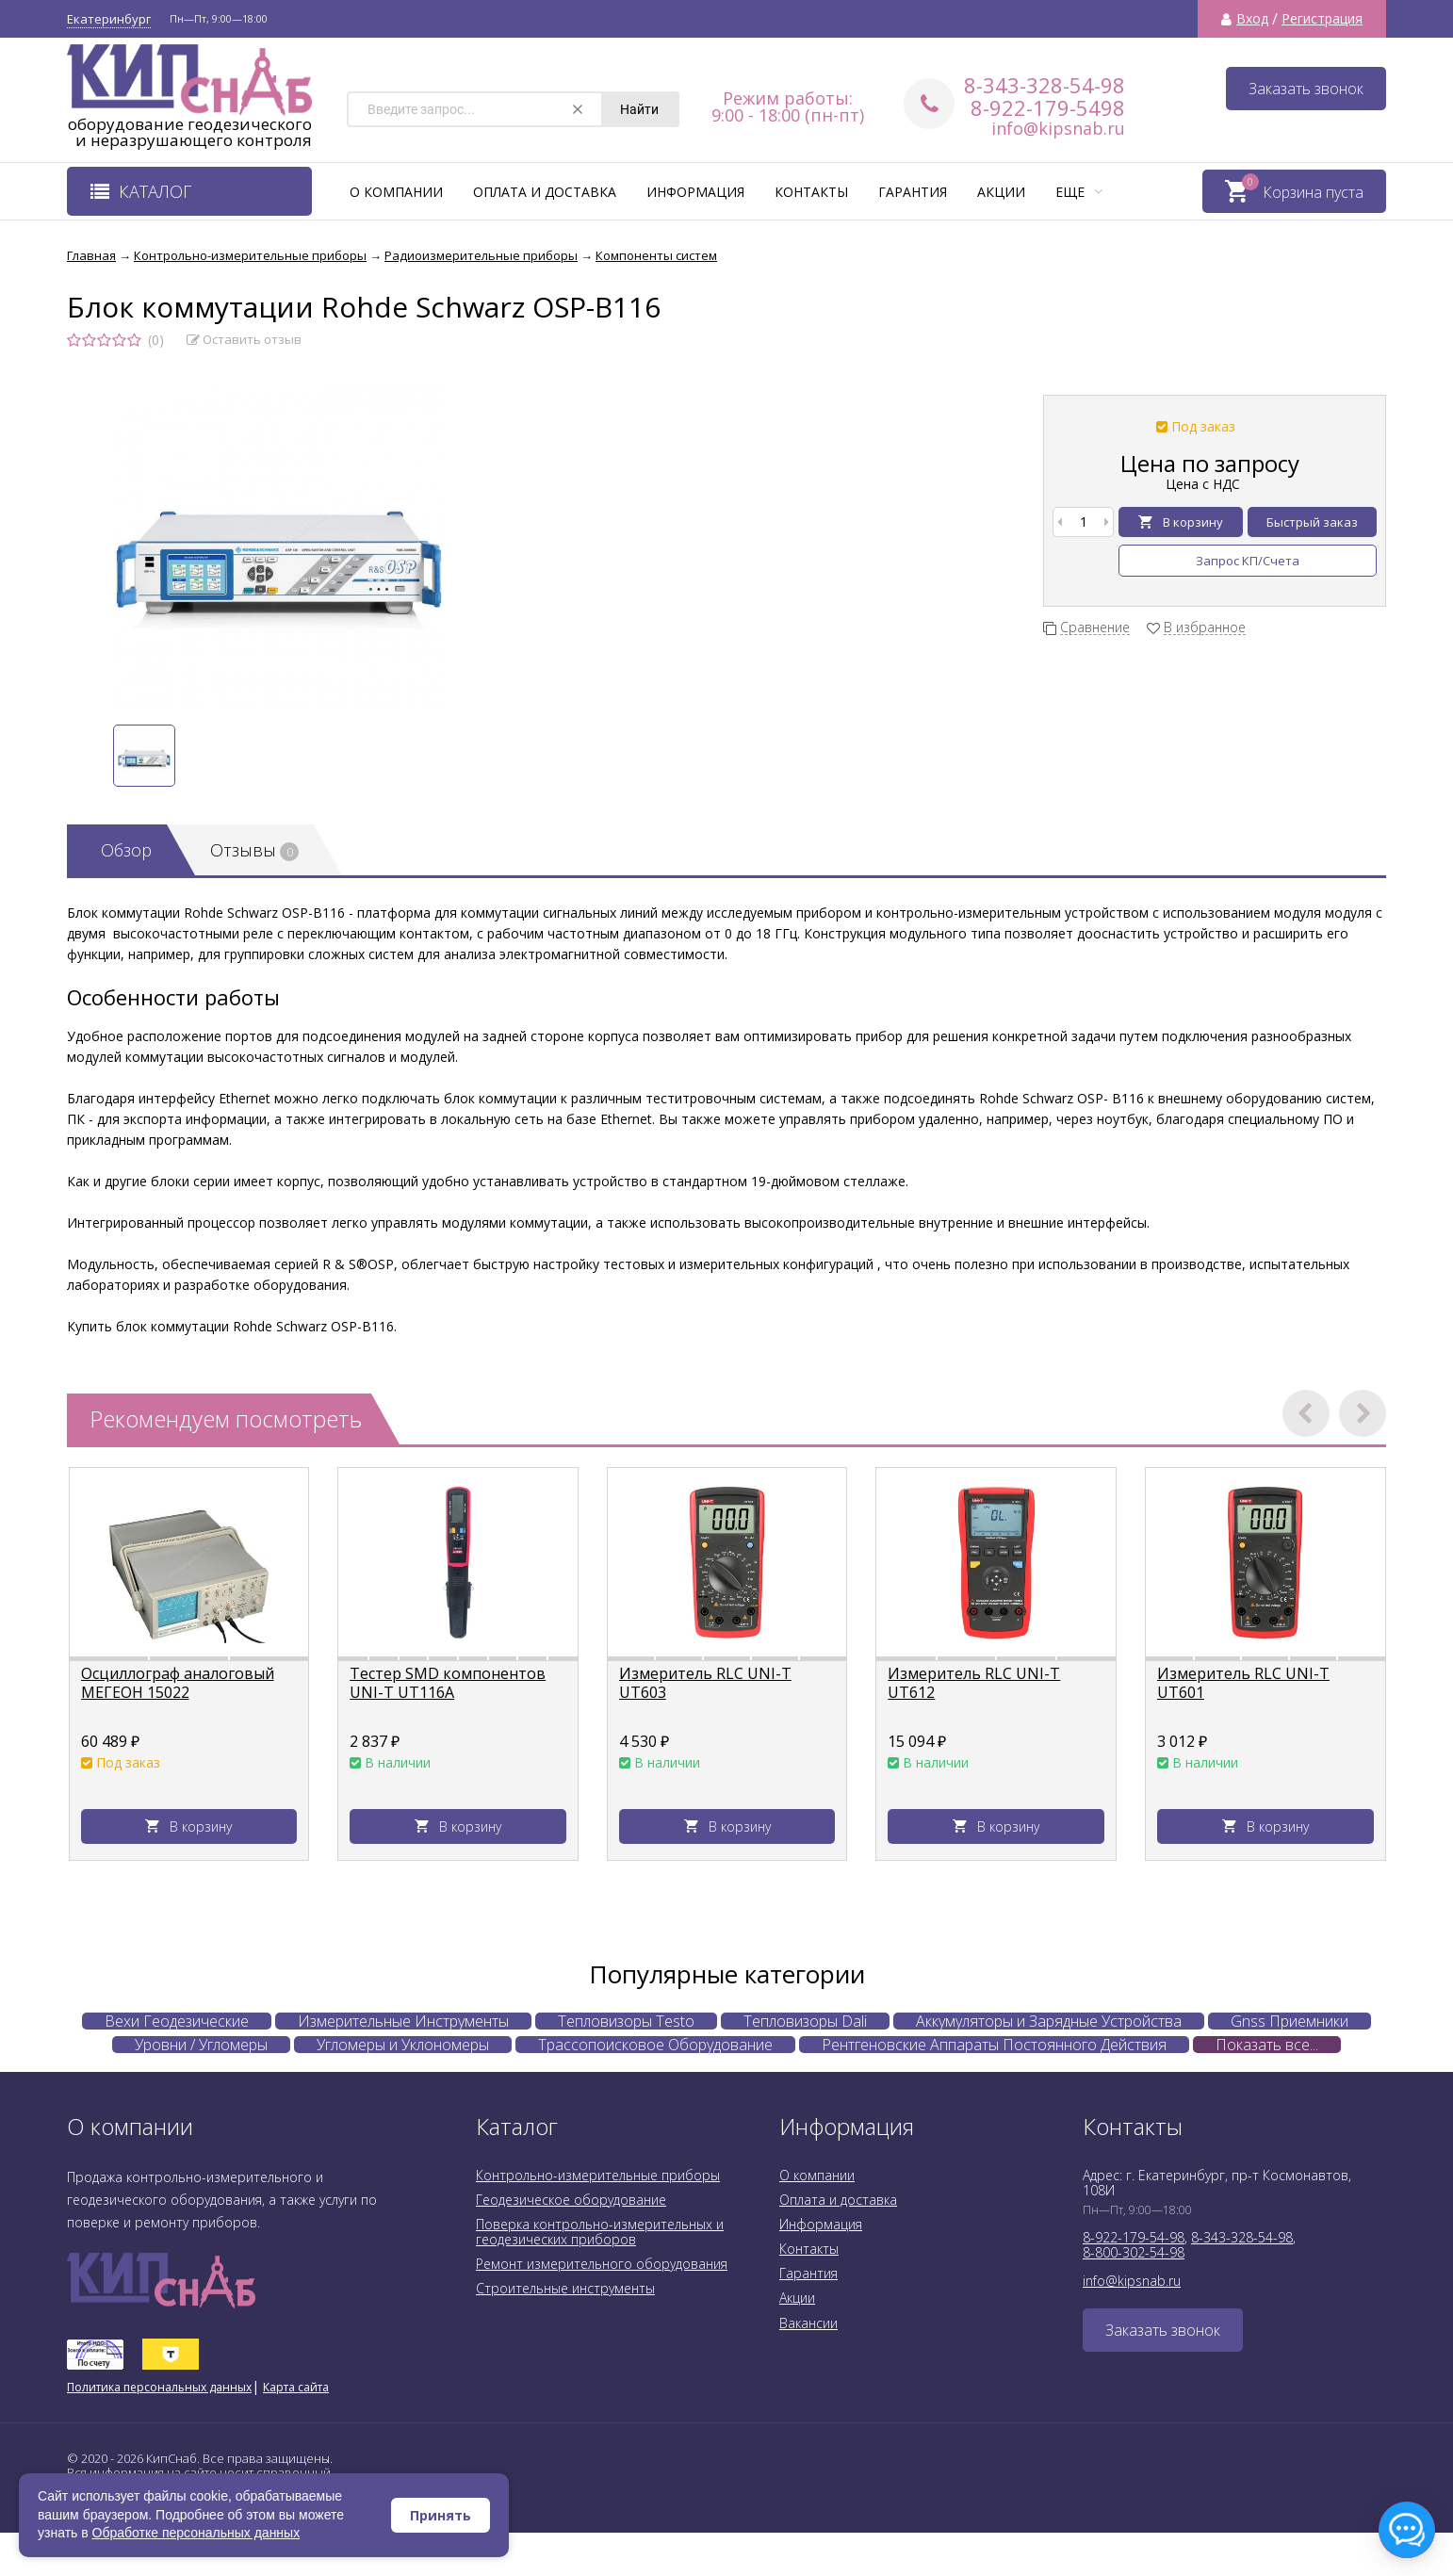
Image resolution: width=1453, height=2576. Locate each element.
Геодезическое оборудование (571, 2200)
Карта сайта (296, 2387)
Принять (440, 2515)
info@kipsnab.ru (1058, 128)
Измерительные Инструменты (403, 2021)
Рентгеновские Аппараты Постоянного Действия (994, 2044)
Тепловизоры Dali (805, 2021)
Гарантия (912, 192)
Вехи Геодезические (177, 2021)
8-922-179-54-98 (1133, 2237)
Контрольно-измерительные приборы (598, 2175)
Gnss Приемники (1289, 2021)
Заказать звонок (1306, 88)
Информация (695, 192)
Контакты (811, 192)
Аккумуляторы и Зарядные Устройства (1049, 2021)
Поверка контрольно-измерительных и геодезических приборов (600, 2231)
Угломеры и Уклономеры (403, 2044)
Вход (1252, 18)
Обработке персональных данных (196, 2532)
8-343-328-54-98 (1044, 84)
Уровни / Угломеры (201, 2044)
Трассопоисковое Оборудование (655, 2044)
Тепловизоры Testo (626, 2021)
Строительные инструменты (565, 2288)
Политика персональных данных (159, 2387)
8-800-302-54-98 (1133, 2252)
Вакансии (808, 2323)
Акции (1001, 192)
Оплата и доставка (544, 192)
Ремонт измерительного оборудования (601, 2264)
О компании (396, 192)
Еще (1078, 192)
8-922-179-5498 (1048, 107)
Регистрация (1322, 18)
